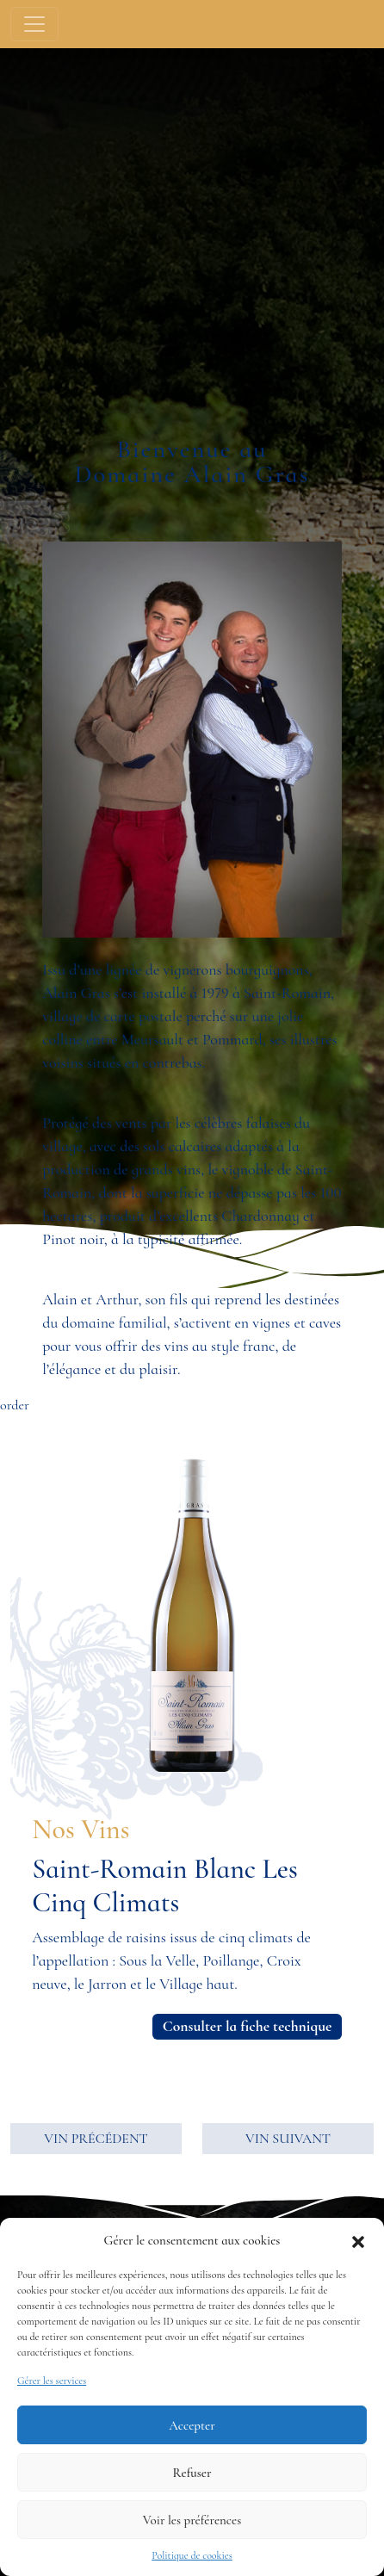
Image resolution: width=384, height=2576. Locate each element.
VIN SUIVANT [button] (288, 2138)
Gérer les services (51, 2381)
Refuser (192, 2472)
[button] (358, 2240)
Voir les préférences (192, 2520)
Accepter (191, 2425)
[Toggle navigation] (34, 24)
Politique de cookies (192, 2555)
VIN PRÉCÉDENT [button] (95, 2138)
